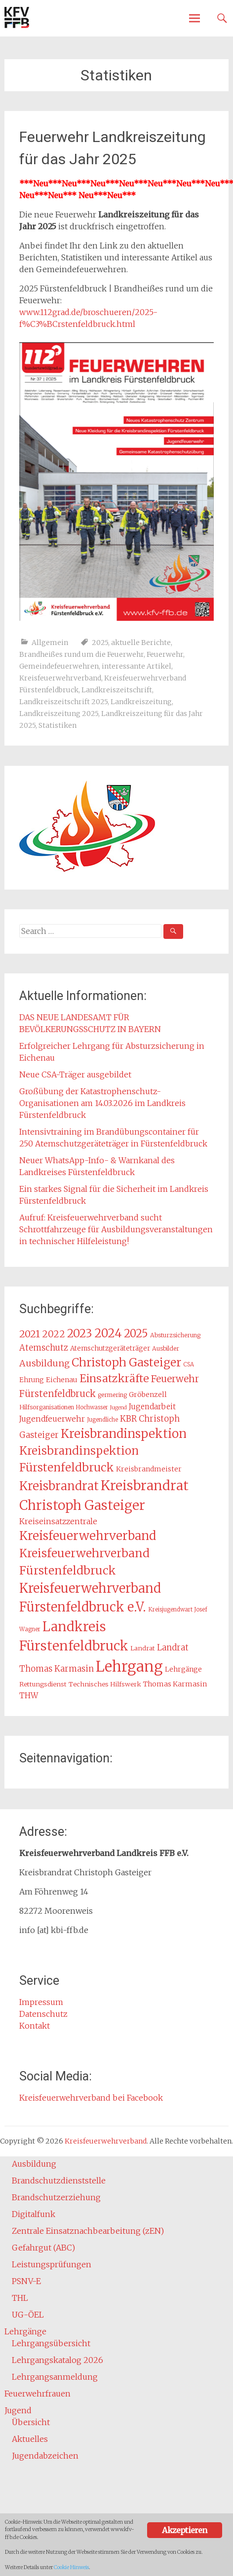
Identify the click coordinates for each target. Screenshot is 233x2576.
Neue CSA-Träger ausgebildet (75, 1074)
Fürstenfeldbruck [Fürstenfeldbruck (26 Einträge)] (57, 1393)
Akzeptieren (184, 2530)
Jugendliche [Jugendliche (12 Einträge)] (102, 1419)
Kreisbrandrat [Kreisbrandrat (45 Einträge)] (59, 1486)
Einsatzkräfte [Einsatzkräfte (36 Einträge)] (114, 1378)
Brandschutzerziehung (56, 2197)
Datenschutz (43, 2014)
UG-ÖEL (28, 2315)
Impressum (41, 2002)
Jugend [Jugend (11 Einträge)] (118, 1407)
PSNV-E (26, 2281)
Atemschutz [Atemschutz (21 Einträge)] (43, 1348)
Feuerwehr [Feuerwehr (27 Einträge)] (175, 1379)
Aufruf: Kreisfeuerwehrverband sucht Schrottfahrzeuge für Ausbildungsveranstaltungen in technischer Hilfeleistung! (116, 1229)
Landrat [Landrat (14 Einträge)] (142, 1648)
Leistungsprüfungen (51, 2264)
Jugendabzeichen (45, 2456)
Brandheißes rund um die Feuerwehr (81, 654)
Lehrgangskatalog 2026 (57, 2360)
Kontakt (34, 2026)
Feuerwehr (165, 654)
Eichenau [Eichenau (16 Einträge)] (62, 1379)
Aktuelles (30, 2439)
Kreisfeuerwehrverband (60, 678)
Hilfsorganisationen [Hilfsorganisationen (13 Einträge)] (46, 1407)
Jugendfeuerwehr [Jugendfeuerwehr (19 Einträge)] (52, 1419)
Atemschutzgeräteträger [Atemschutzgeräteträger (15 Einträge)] (110, 1348)
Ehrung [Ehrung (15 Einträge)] (31, 1380)
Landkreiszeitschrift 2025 (63, 701)
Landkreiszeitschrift (116, 689)
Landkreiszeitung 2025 (58, 713)
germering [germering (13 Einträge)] (112, 1394)
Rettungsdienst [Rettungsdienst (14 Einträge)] (43, 1684)
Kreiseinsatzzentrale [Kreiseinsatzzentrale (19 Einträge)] (58, 1521)
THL (20, 2298)
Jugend (18, 2410)
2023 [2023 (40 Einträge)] (79, 1333)
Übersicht (31, 2422)
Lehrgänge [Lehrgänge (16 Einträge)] (183, 1669)
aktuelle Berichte (141, 642)
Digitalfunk (33, 2214)
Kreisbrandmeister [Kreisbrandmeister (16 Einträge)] (149, 1469)
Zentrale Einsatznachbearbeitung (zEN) (88, 2231)
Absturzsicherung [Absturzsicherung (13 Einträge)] (175, 1335)
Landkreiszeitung (141, 701)
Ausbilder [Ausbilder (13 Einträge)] (165, 1348)
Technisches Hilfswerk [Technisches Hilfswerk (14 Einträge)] (105, 1684)
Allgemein (50, 642)
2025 (100, 642)
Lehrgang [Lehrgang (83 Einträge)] (129, 1666)
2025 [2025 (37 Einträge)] (136, 1333)
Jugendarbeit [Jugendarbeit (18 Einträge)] (152, 1406)
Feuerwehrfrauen (37, 2393)
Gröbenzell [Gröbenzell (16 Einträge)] (148, 1394)
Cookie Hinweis (71, 2567)
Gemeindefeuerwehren (59, 666)
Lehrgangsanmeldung (55, 2377)
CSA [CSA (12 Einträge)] (188, 1364)
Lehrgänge (25, 2331)
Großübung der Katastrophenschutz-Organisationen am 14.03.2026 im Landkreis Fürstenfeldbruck (102, 1103)
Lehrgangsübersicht (51, 2343)
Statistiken (58, 725)
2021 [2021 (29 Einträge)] (29, 1334)
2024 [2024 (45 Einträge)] (108, 1333)
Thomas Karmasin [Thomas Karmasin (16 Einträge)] (175, 1684)
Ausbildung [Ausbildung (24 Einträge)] (44, 1363)
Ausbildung (34, 2164)
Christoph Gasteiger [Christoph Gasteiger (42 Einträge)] (126, 1362)
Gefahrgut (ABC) (43, 2248)
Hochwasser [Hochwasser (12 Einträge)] (92, 1407)
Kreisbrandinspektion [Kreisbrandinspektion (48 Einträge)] (124, 1433)
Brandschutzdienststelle (59, 2180)
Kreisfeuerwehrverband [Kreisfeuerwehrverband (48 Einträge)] (87, 1535)
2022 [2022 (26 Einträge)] (53, 1334)
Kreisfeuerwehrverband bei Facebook (91, 2098)
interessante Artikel (136, 666)
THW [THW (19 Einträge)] (28, 1695)
